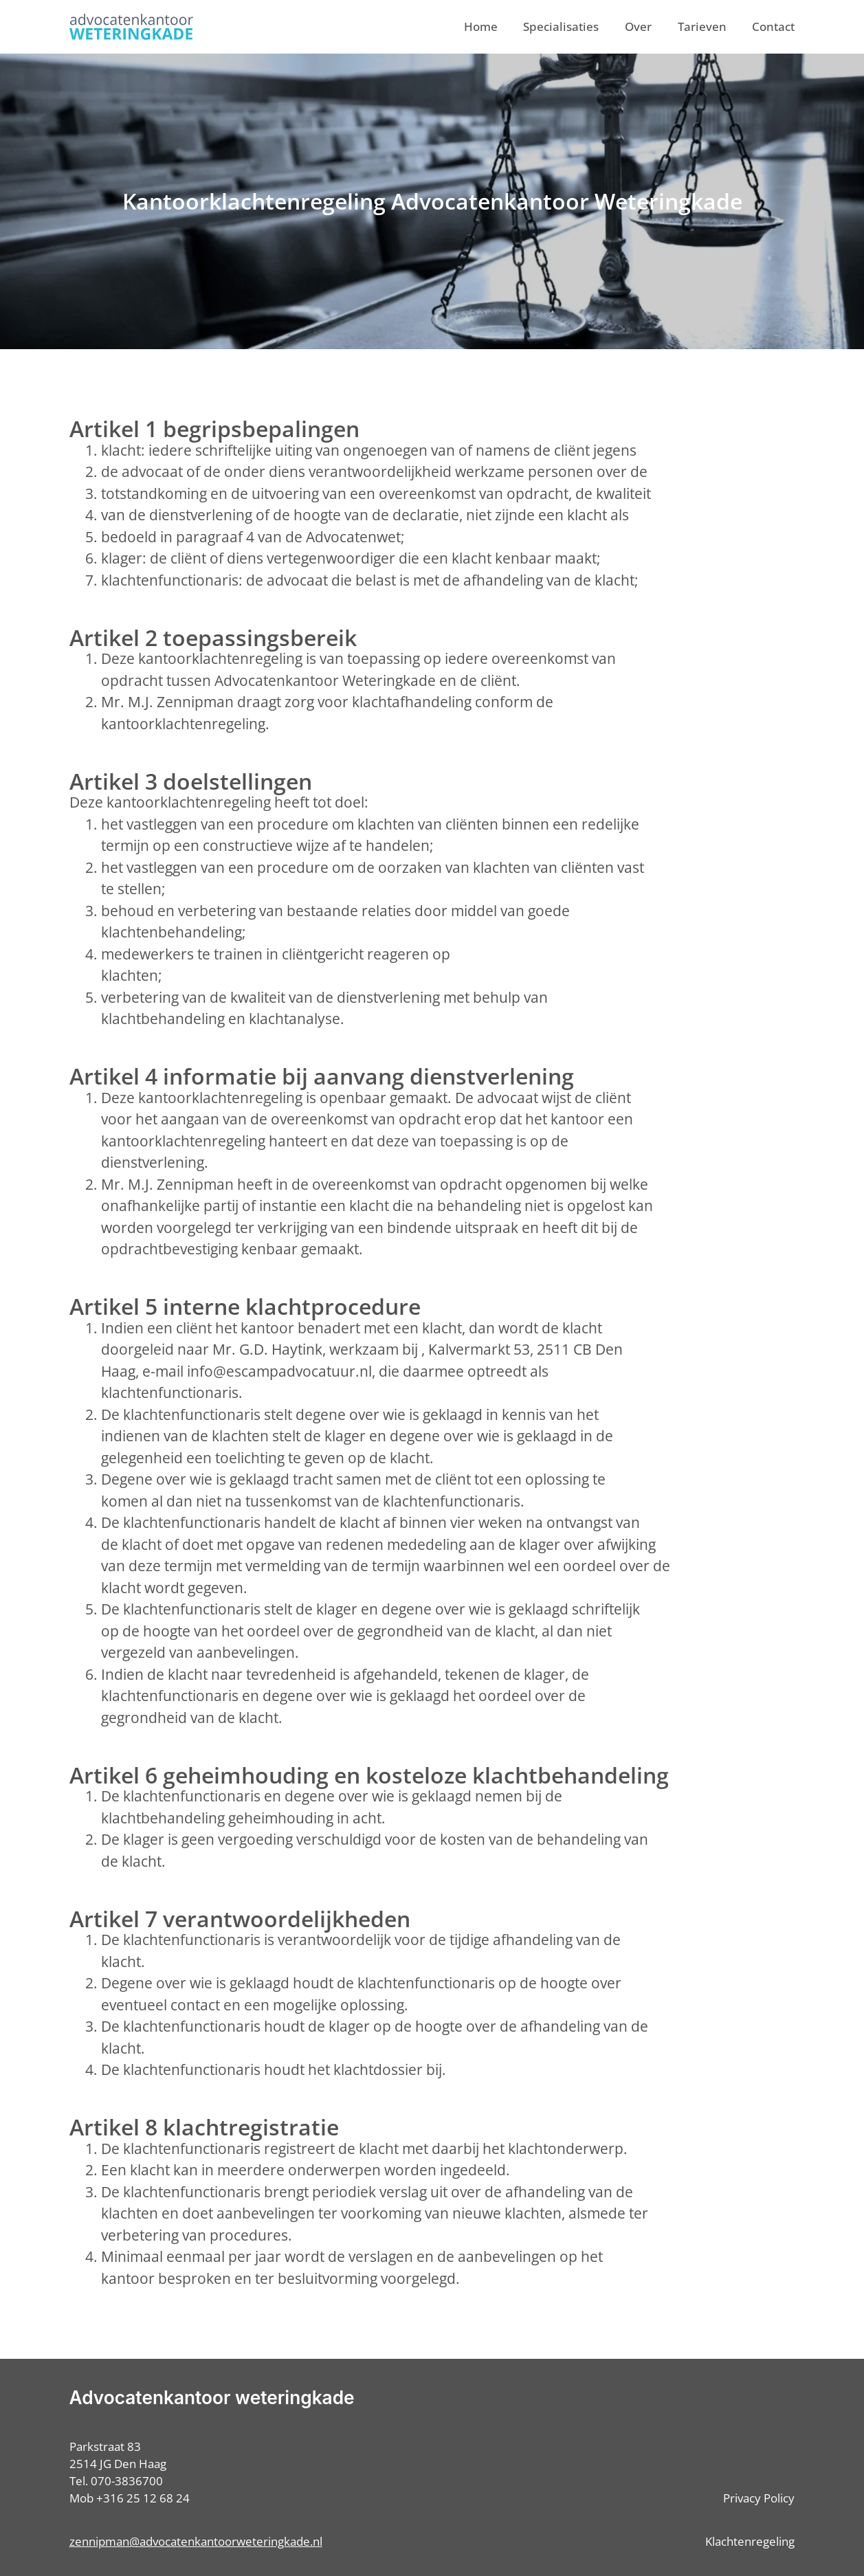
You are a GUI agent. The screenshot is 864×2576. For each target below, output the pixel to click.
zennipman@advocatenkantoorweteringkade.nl (195, 2541)
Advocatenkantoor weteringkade (212, 2397)
